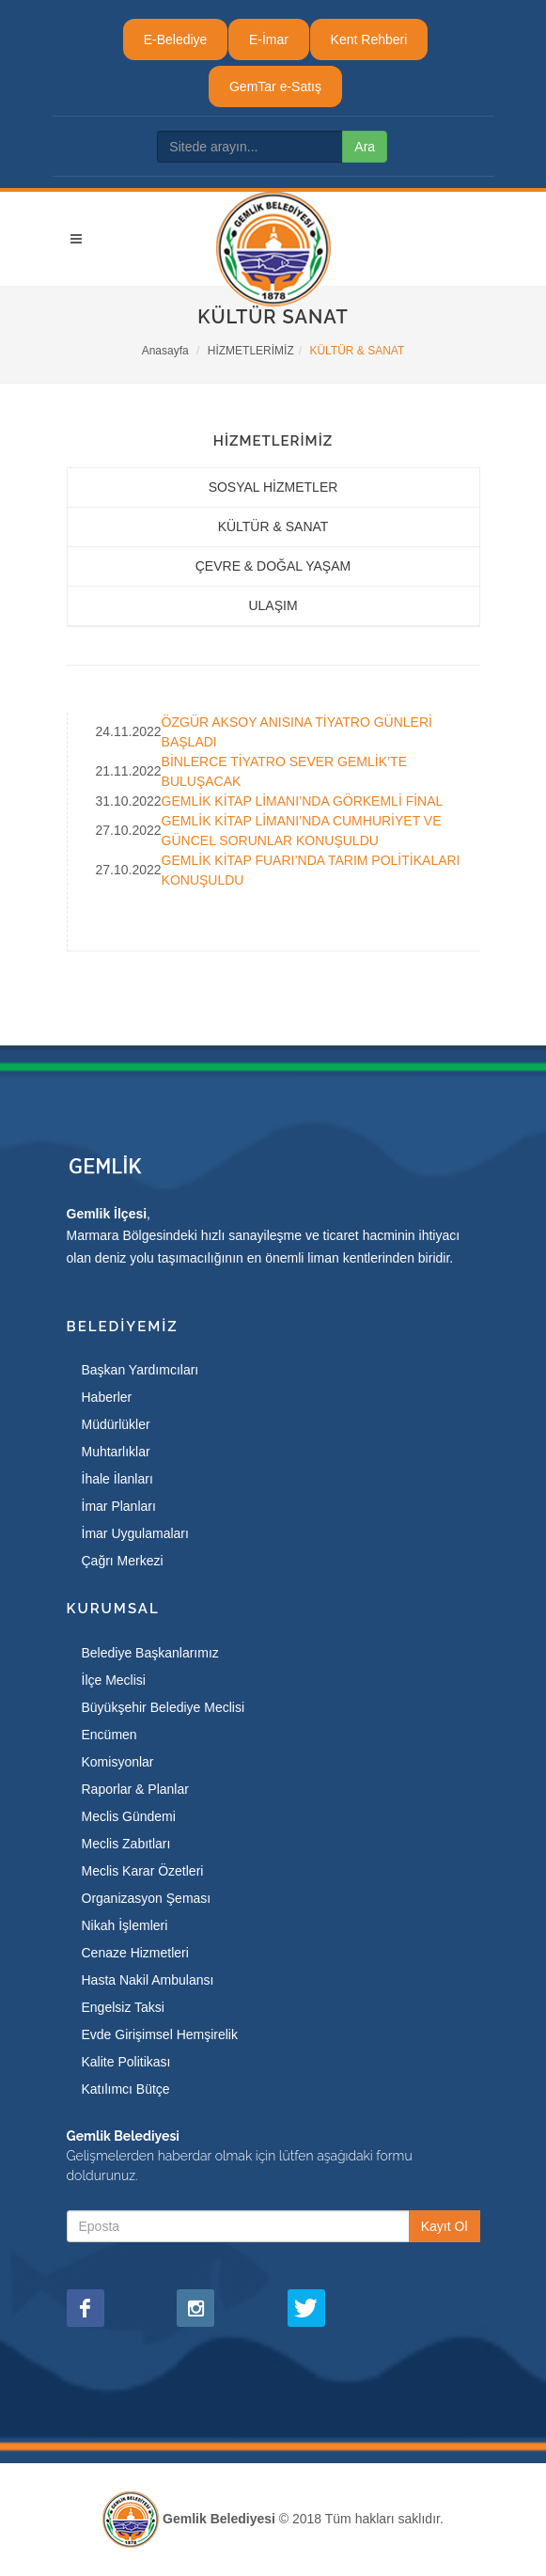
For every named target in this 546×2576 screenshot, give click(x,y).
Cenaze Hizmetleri (135, 1952)
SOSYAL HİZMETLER (273, 487)
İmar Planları (119, 1506)
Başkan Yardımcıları (140, 1369)
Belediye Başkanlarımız (150, 1652)
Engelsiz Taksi (123, 2007)
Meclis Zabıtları (126, 1843)
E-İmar (269, 39)
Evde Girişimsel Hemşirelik (160, 2034)
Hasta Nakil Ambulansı (148, 1979)
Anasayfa (165, 350)
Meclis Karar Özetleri (143, 1870)
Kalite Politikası (126, 2061)
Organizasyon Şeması (146, 1898)
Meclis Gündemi (129, 1816)
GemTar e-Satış (275, 86)
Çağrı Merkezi (123, 1560)
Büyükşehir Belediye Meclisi (163, 1707)
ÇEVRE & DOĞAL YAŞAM (273, 565)
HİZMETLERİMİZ (251, 350)
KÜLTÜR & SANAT (273, 526)
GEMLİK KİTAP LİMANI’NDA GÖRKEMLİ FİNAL (303, 801)
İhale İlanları (117, 1478)
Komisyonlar (118, 1761)
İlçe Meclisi (114, 1680)
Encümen (109, 1734)
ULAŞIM (272, 605)
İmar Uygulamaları (135, 1533)
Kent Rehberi (369, 39)
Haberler (107, 1397)
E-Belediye (176, 39)
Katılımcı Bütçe (126, 2089)
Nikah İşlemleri (125, 1925)
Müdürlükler (116, 1424)
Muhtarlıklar (116, 1451)
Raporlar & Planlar (135, 1789)
